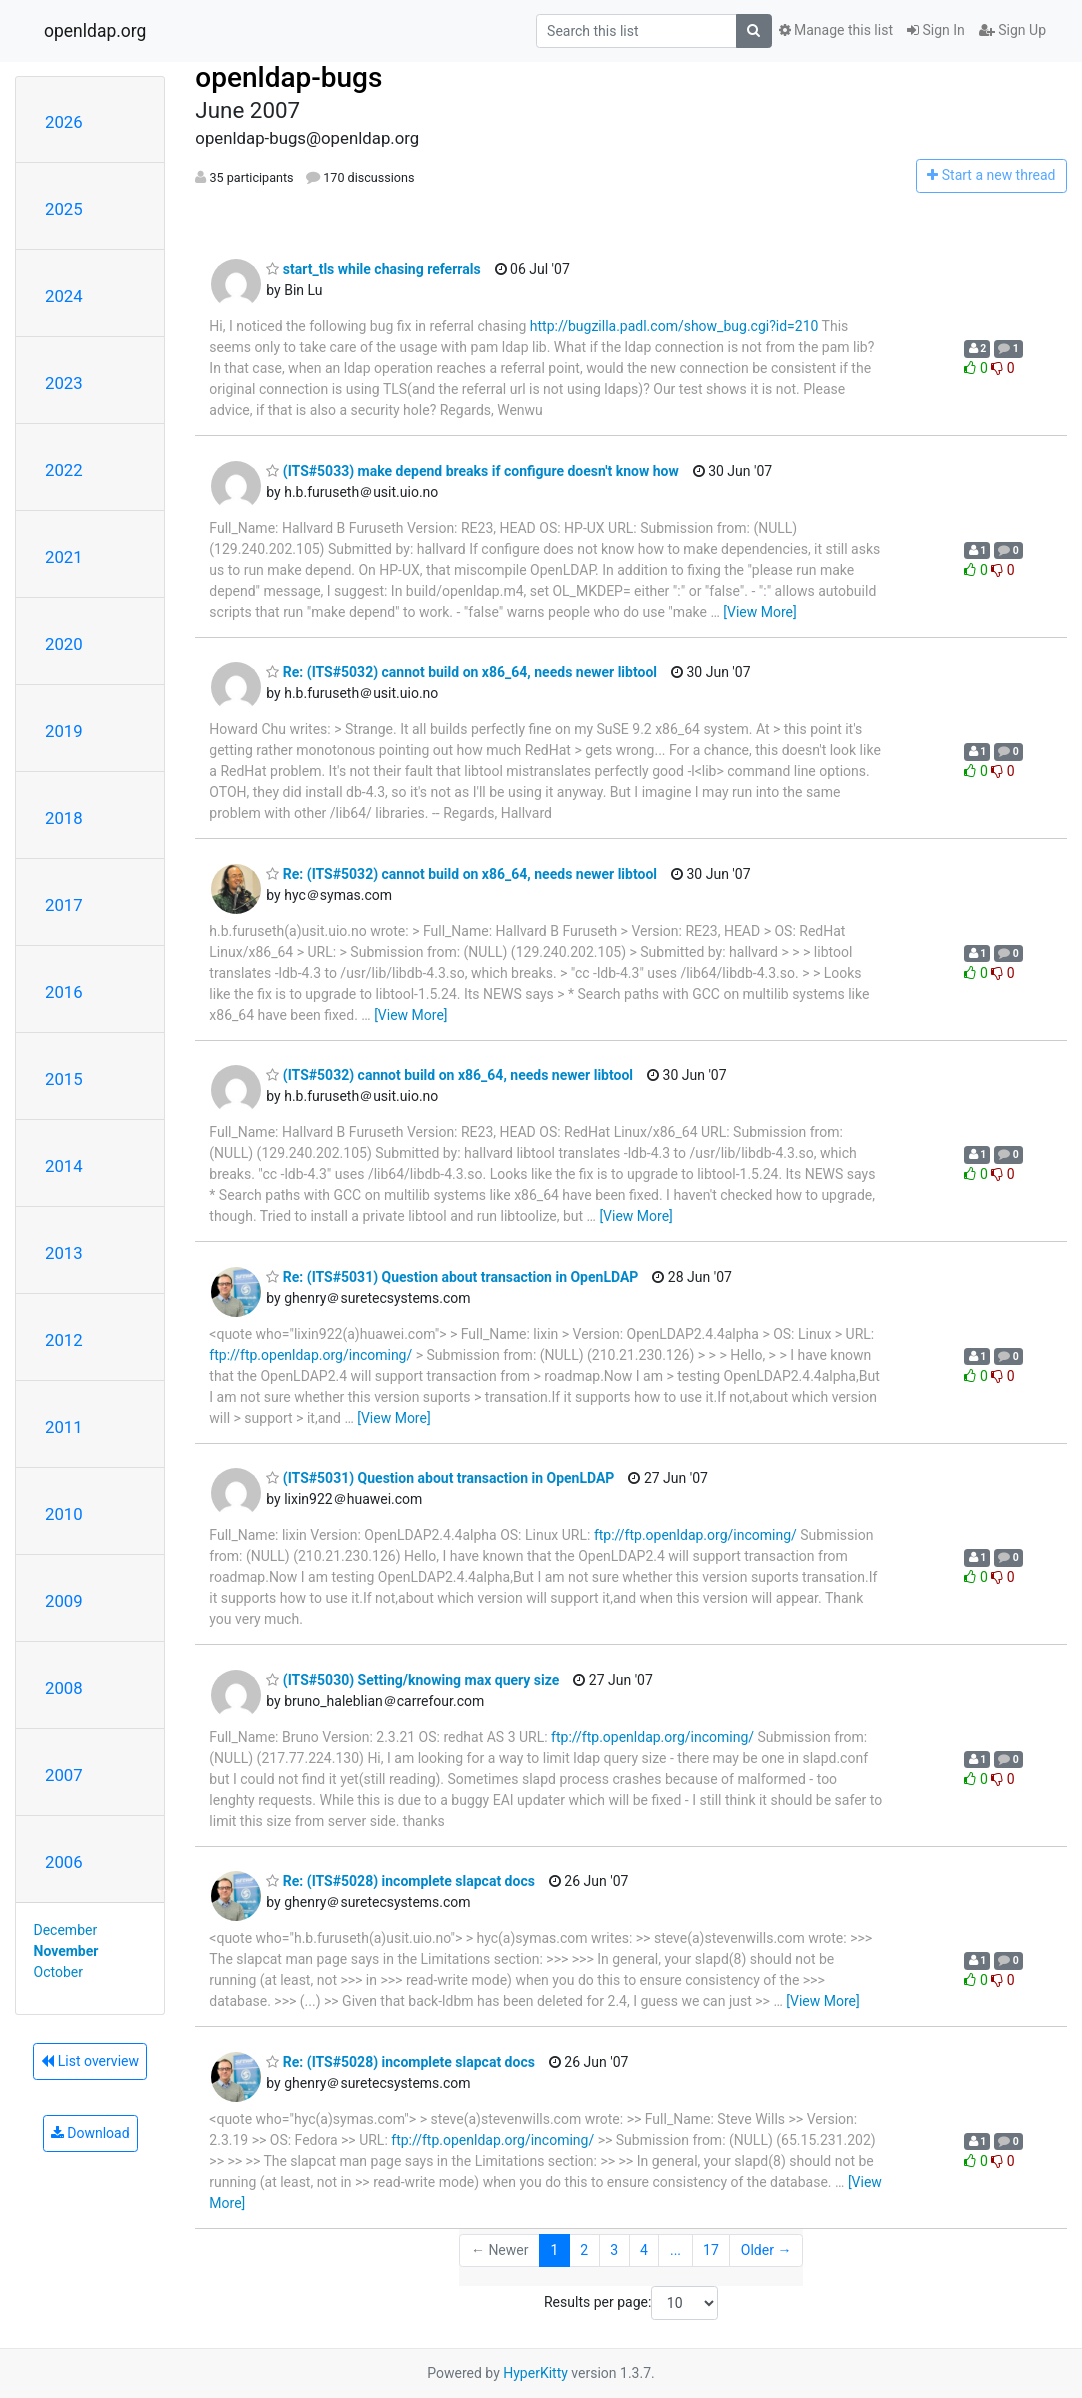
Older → (766, 2250)
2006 (64, 1862)
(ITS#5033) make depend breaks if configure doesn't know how (472, 471)
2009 (64, 1601)
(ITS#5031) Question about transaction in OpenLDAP (440, 1478)
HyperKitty (535, 2373)
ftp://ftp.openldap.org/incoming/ (310, 1355)
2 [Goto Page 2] (584, 2250)
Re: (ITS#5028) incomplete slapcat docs (400, 1881)
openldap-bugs (288, 77)
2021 (64, 557)
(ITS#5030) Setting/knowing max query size (412, 1680)
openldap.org (95, 31)
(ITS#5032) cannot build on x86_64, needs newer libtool (449, 1075)
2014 (64, 1166)
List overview (90, 2061)
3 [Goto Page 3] (614, 2250)
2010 (64, 1514)
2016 (64, 992)
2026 (64, 122)
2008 (64, 1688)
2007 (64, 1775)
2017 (64, 905)
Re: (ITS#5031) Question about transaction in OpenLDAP (452, 1277)
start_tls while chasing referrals (373, 269)
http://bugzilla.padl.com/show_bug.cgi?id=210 (674, 326)
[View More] (759, 612)
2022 (64, 470)
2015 (64, 1079)
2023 (64, 383)
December (66, 1930)
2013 (64, 1253)
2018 (64, 818)
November (66, 1951)
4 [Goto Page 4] (644, 2250)
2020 (64, 644)
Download (90, 2133)
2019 (64, 731)
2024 (64, 296)
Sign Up (1012, 30)
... (675, 2250)
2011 (64, 1427)
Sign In (936, 30)
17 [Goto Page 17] (711, 2250)
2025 (64, 209)
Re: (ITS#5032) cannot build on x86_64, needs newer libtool (461, 672)
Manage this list (836, 30)
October (58, 1972)
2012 (64, 1340)
